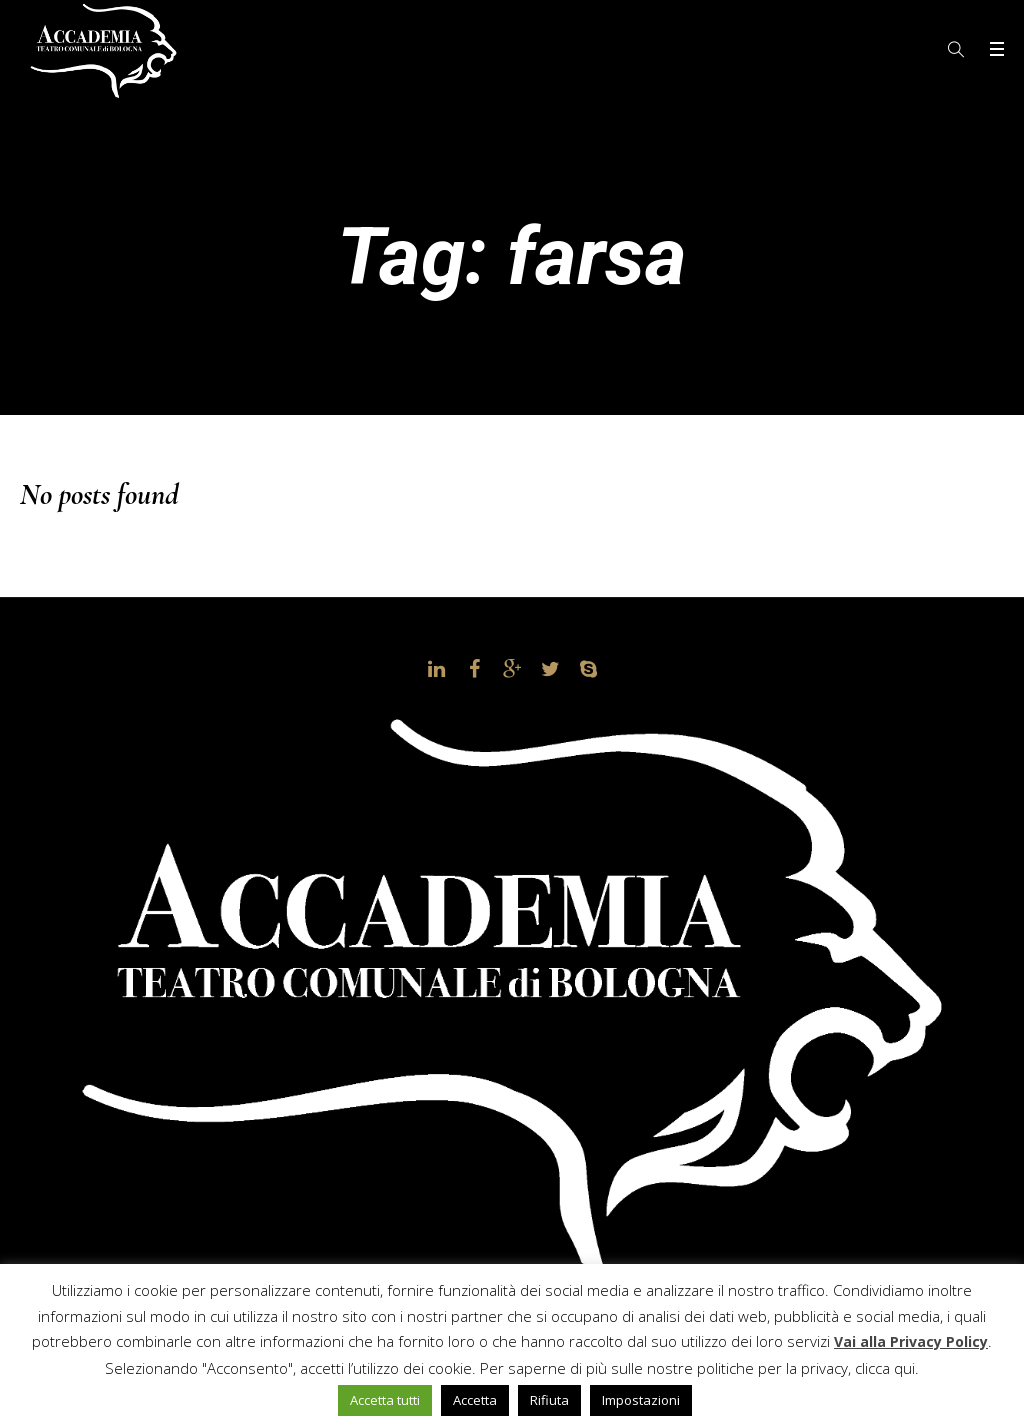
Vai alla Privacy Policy (911, 1341)
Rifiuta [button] (549, 1400)
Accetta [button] (475, 1400)
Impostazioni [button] (641, 1400)
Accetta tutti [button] (385, 1400)
